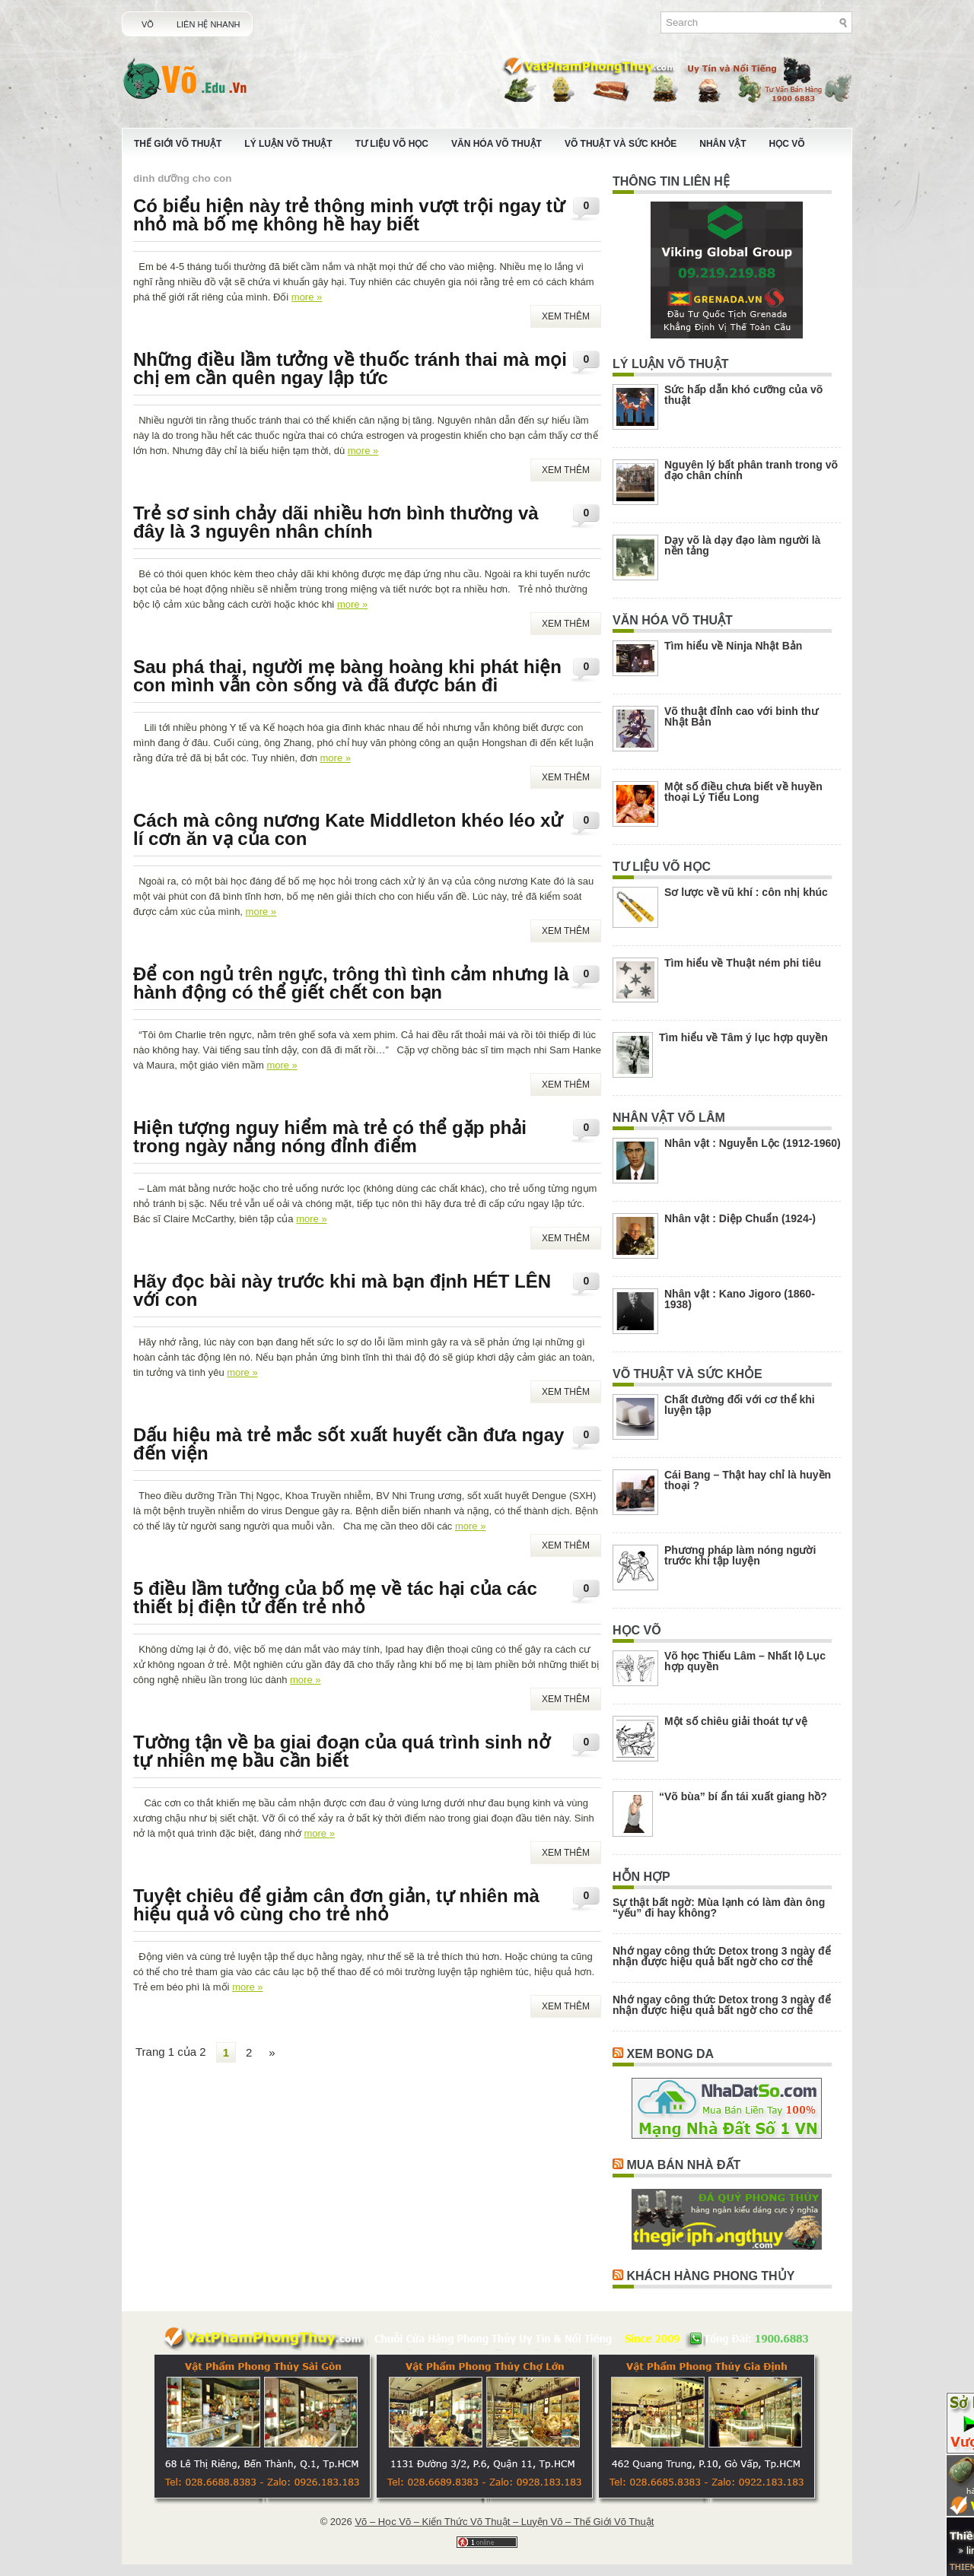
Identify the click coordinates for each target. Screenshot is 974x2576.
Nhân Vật (722, 143)
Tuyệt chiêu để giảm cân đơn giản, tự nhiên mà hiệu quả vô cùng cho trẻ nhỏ (336, 1904)
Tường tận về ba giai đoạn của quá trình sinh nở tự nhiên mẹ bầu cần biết (341, 1751)
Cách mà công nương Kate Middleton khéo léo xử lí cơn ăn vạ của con (347, 829)
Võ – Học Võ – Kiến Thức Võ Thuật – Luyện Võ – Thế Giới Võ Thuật (504, 2521)
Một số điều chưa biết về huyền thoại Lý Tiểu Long (743, 791)
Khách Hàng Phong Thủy (710, 2275)
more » (306, 297)
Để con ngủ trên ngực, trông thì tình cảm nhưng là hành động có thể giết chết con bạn (351, 983)
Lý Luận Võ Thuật (288, 143)
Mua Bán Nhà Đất (683, 2164)
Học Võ (787, 143)
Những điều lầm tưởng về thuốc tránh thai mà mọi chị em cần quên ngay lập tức (350, 368)
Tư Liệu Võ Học (391, 143)
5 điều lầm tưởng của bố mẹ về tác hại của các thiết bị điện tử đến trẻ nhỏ (335, 1597)
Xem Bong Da (670, 2053)
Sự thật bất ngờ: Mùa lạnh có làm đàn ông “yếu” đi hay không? (719, 1907)
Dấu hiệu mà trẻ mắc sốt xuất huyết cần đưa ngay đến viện (348, 1444)
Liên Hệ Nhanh (208, 24)
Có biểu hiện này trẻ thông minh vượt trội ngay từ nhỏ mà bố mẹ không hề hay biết (349, 214)
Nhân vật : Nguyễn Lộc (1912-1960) (752, 1143)
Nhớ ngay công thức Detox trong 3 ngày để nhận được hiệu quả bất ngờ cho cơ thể (722, 1956)
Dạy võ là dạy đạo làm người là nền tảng (742, 545)
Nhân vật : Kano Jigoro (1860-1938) (739, 1299)
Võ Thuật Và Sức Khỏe (620, 143)
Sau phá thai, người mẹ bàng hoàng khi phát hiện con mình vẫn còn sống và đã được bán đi (347, 675)
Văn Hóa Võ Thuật (496, 143)
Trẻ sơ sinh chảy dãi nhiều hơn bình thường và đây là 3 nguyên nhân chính (336, 522)
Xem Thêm (566, 316)
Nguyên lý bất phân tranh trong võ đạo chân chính (751, 470)
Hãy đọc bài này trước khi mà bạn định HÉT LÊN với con (342, 1290)
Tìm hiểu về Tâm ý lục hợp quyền (743, 1037)
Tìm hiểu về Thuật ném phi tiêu (742, 963)
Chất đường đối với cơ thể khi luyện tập (739, 1404)
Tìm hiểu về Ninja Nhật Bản (733, 646)
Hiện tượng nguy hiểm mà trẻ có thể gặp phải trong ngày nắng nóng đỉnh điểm (330, 1136)
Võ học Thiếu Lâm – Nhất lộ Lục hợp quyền (745, 1661)
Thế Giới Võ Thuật (177, 143)
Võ (148, 24)
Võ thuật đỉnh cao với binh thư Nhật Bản (741, 716)
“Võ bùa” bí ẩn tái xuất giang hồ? (743, 1796)
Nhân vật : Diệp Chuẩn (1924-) (740, 1218)
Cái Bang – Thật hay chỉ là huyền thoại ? (747, 1480)
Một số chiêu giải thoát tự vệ (735, 1721)
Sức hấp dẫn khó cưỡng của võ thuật (743, 394)
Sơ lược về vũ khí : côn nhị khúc (746, 892)
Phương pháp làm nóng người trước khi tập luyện (740, 1555)
